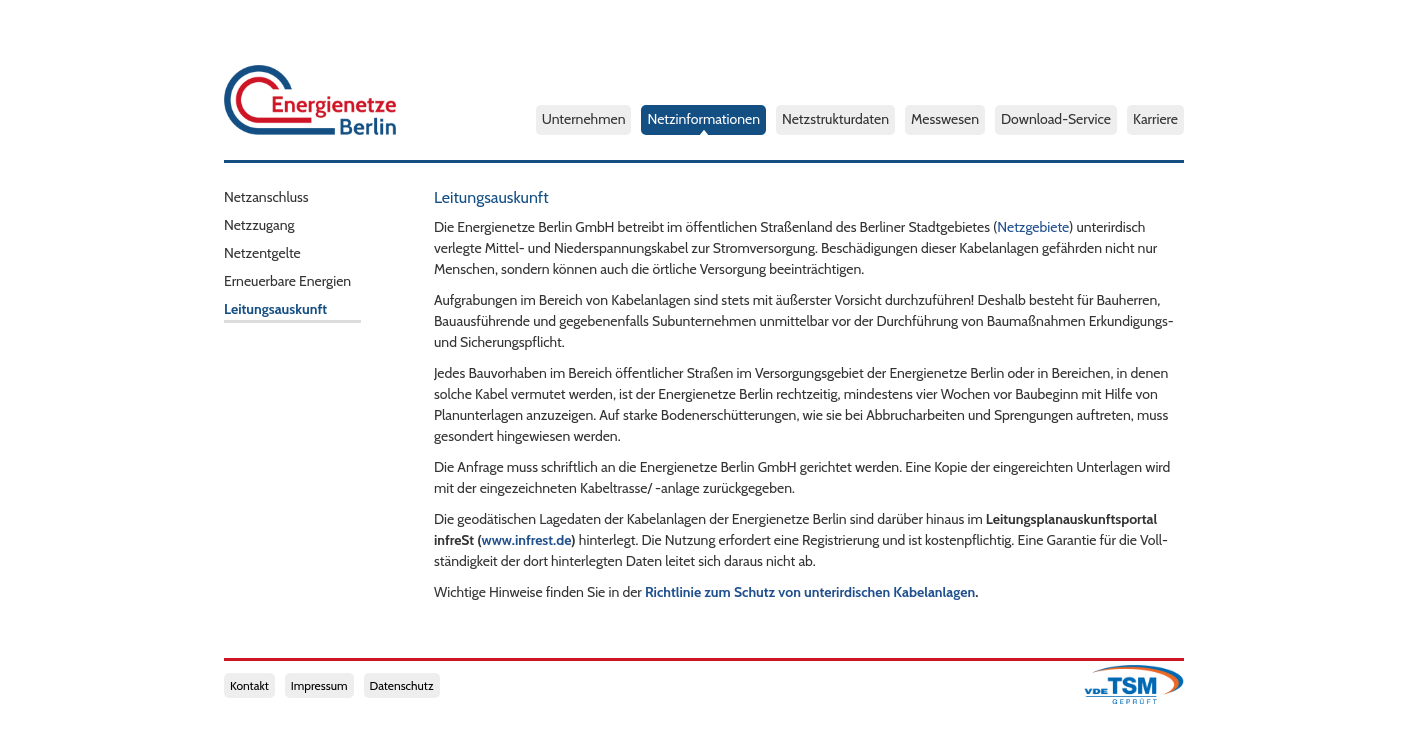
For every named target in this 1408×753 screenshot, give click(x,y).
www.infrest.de (527, 540)
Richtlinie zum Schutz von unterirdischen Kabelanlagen (810, 592)
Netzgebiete (1033, 227)
